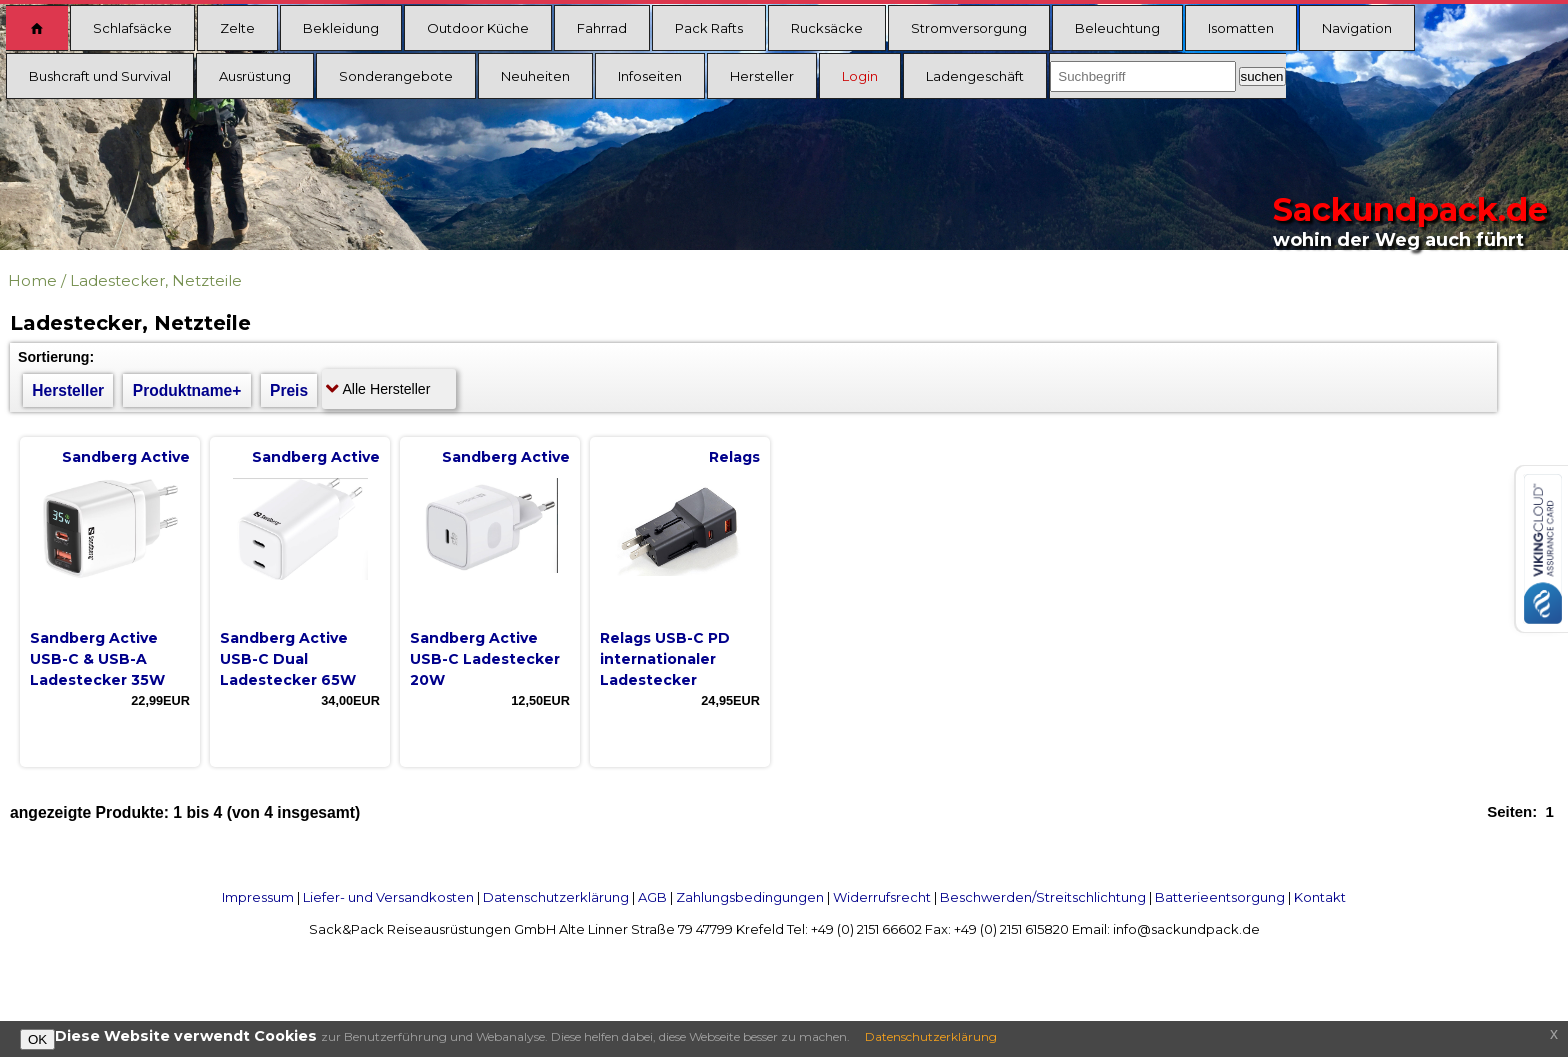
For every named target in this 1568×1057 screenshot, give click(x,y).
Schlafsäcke (132, 28)
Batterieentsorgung (1220, 897)
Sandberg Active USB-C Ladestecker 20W (485, 659)
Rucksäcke (827, 28)
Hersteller (762, 76)
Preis (289, 390)
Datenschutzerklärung (556, 897)
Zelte (237, 28)
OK (37, 1039)
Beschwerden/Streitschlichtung (1043, 897)
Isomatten (1241, 28)
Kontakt (1320, 897)
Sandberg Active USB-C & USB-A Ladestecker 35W (97, 659)
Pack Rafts (709, 28)
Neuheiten (535, 76)
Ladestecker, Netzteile (156, 280)
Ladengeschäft (975, 76)
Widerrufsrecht (882, 897)
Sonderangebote (396, 76)
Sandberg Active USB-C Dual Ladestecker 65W (288, 659)
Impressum (258, 897)
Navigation (1357, 28)
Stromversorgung (969, 28)
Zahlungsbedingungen (750, 897)
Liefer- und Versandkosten (388, 897)
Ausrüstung (255, 76)
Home (32, 280)
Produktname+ (187, 390)
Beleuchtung (1117, 28)
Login (860, 76)
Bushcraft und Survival (100, 76)
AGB (652, 897)
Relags (734, 457)
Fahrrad (602, 28)
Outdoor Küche (478, 28)
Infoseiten (650, 76)
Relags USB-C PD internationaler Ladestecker (665, 659)
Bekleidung (341, 28)
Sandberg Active (126, 457)
